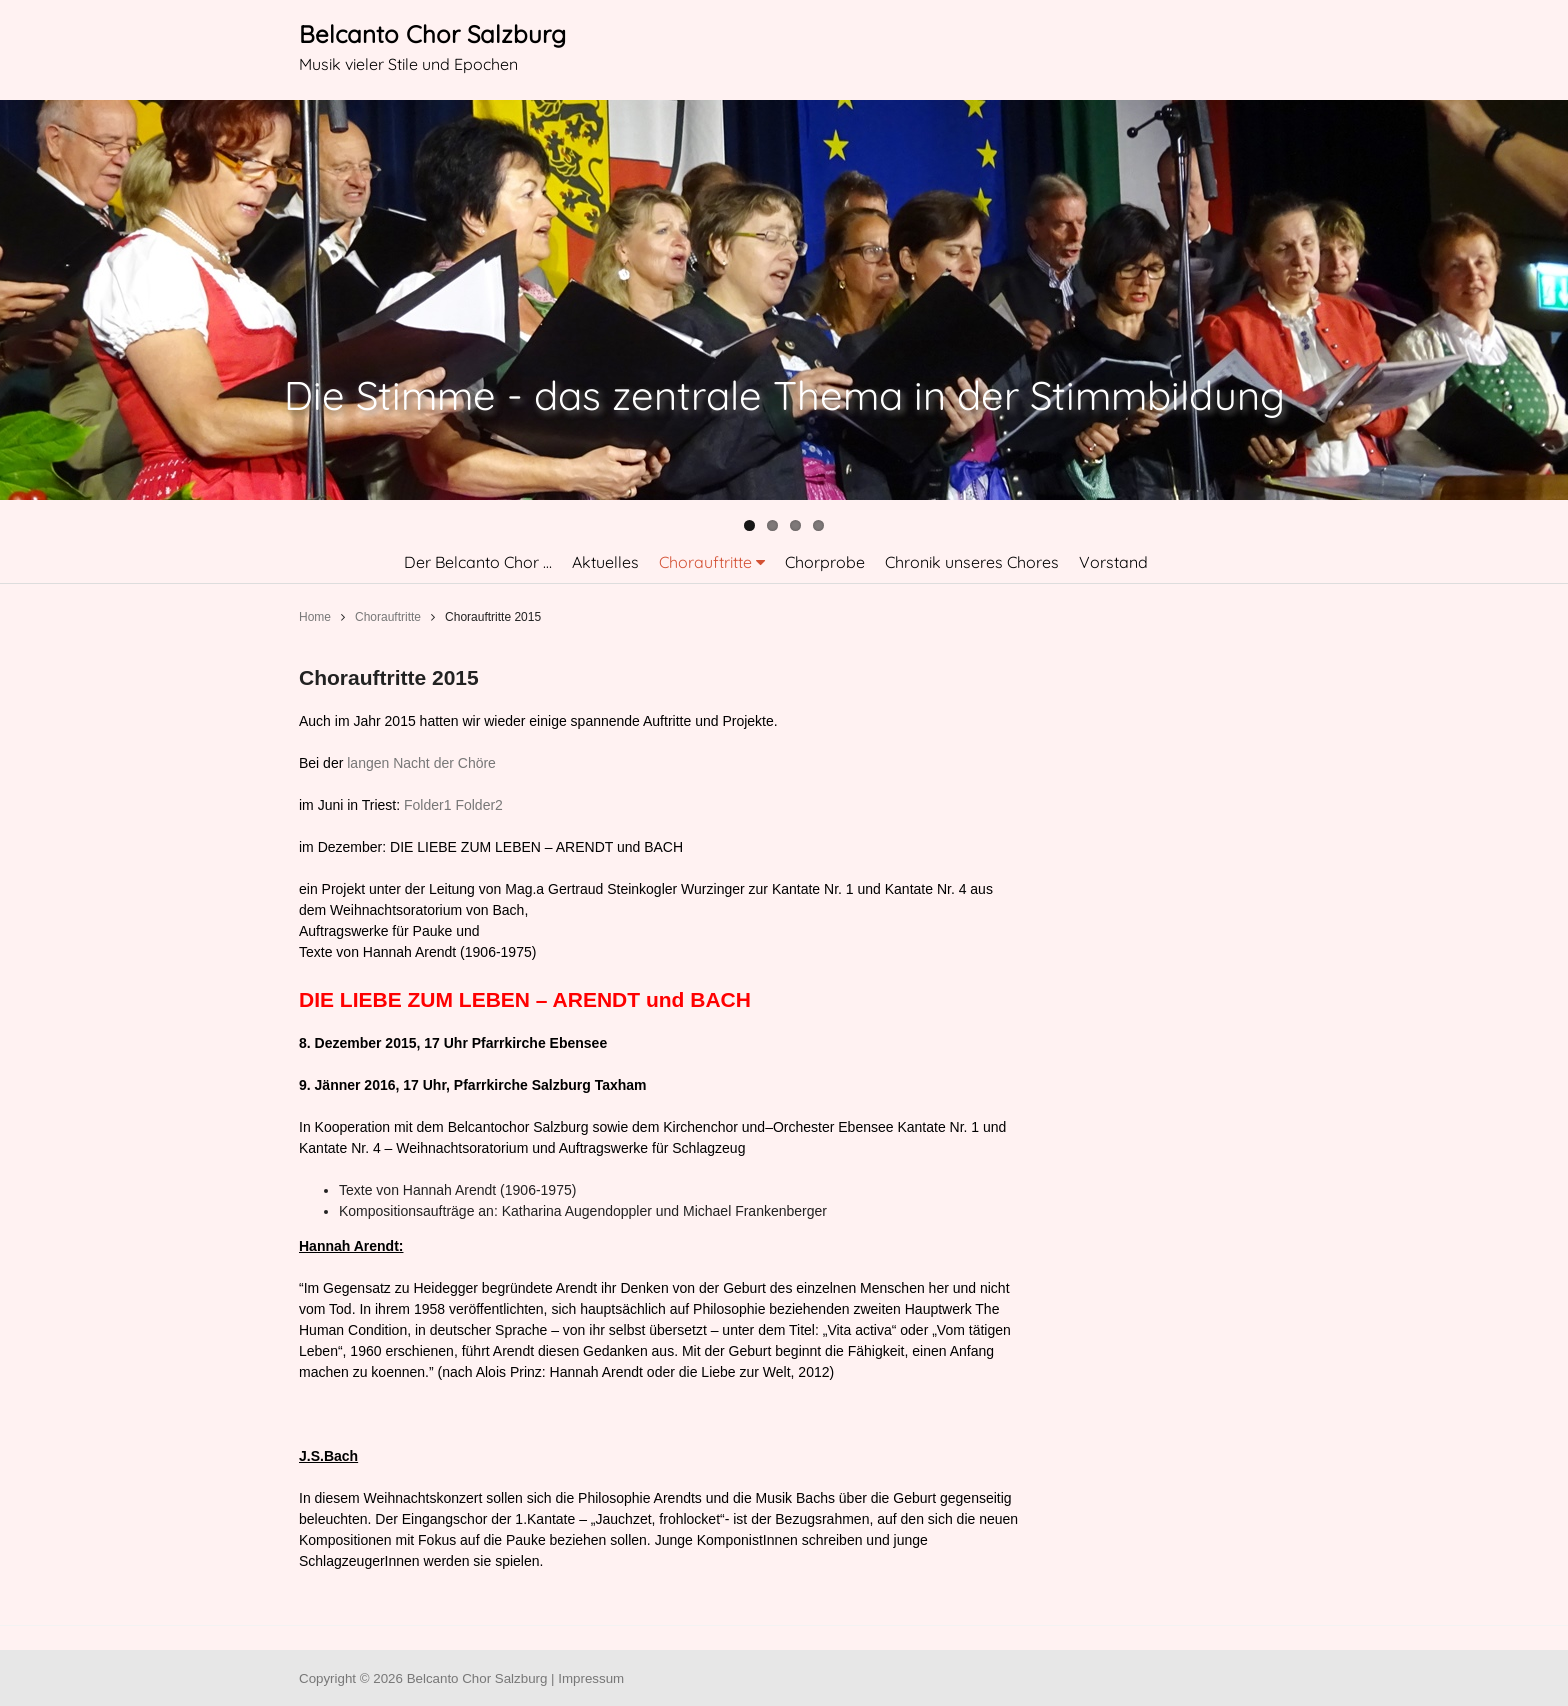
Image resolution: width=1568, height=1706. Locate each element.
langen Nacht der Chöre (421, 763)
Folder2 (478, 805)
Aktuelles (605, 562)
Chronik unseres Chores (972, 562)
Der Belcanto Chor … (478, 562)
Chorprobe (825, 562)
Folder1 (427, 805)
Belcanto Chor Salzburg (432, 34)
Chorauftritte (705, 562)
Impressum (591, 1678)
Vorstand (1113, 562)
